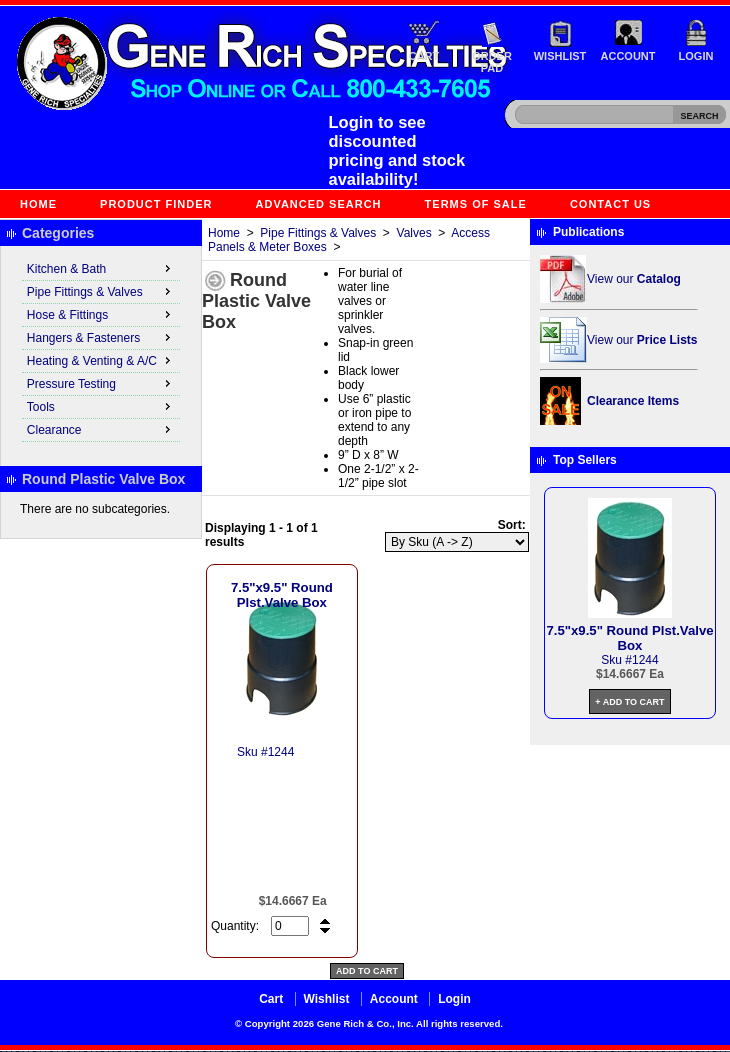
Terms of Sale (476, 204)
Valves (414, 233)
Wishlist (560, 56)
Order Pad (492, 62)
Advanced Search (319, 204)
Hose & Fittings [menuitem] (101, 314)
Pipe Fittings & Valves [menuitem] (101, 291)
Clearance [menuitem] (101, 429)
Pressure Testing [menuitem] (101, 383)
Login (696, 56)
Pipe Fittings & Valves (318, 233)
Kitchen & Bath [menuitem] (101, 268)
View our (634, 279)
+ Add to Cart (629, 702)
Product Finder (156, 204)
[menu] (101, 350)
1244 (281, 752)
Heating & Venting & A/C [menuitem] (101, 360)
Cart (424, 56)
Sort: (512, 525)
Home (38, 204)
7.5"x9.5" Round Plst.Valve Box (282, 595)
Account (628, 56)
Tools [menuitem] (101, 406)
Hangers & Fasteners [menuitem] (101, 337)
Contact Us (610, 204)
